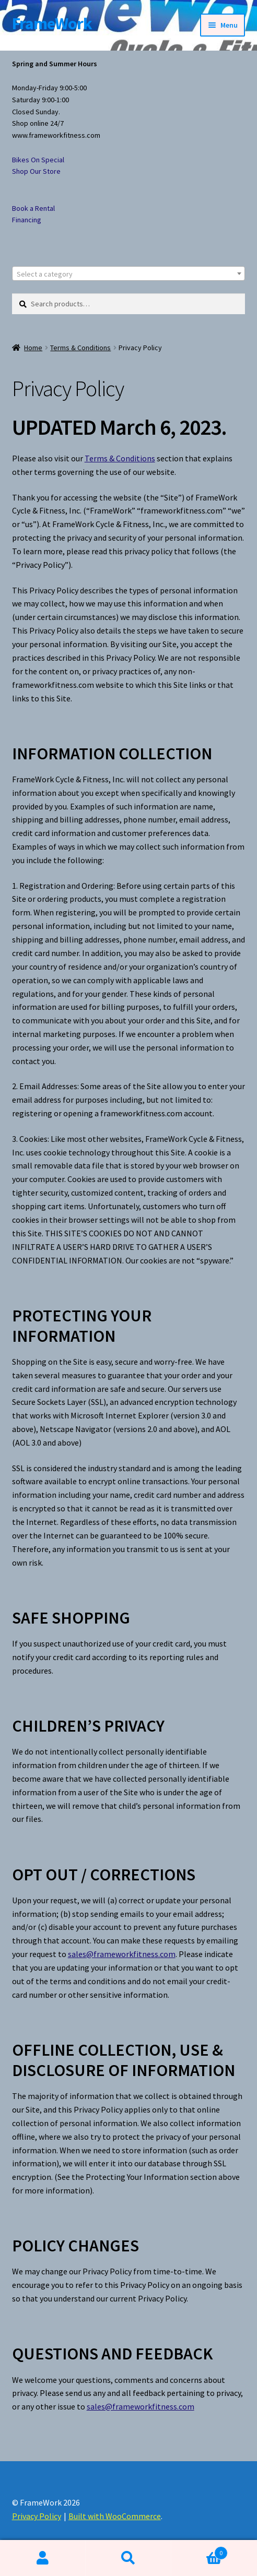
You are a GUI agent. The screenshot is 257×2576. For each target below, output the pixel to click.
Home (33, 347)
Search (128, 2558)
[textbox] (129, 274)
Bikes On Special (38, 159)
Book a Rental (33, 208)
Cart (199, 2551)
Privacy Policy (36, 2516)
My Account (43, 2558)
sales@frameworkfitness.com (122, 1954)
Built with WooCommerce (114, 2516)
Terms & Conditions (80, 347)
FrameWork (52, 23)
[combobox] (129, 273)
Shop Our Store (36, 171)
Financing (26, 219)
